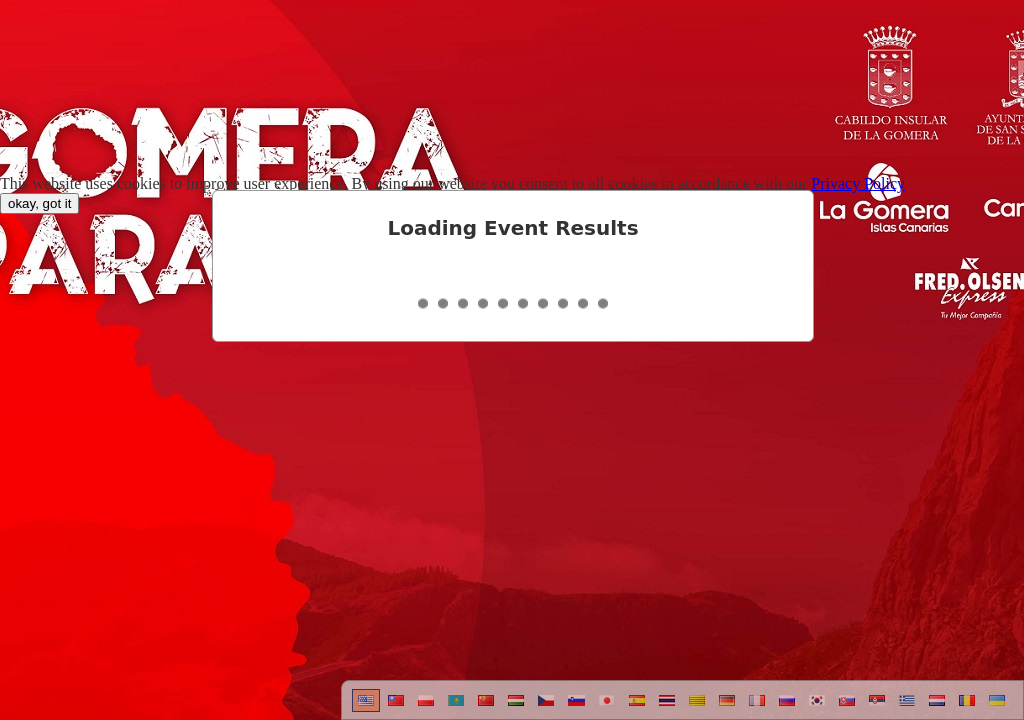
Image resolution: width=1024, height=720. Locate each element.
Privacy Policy (858, 183)
